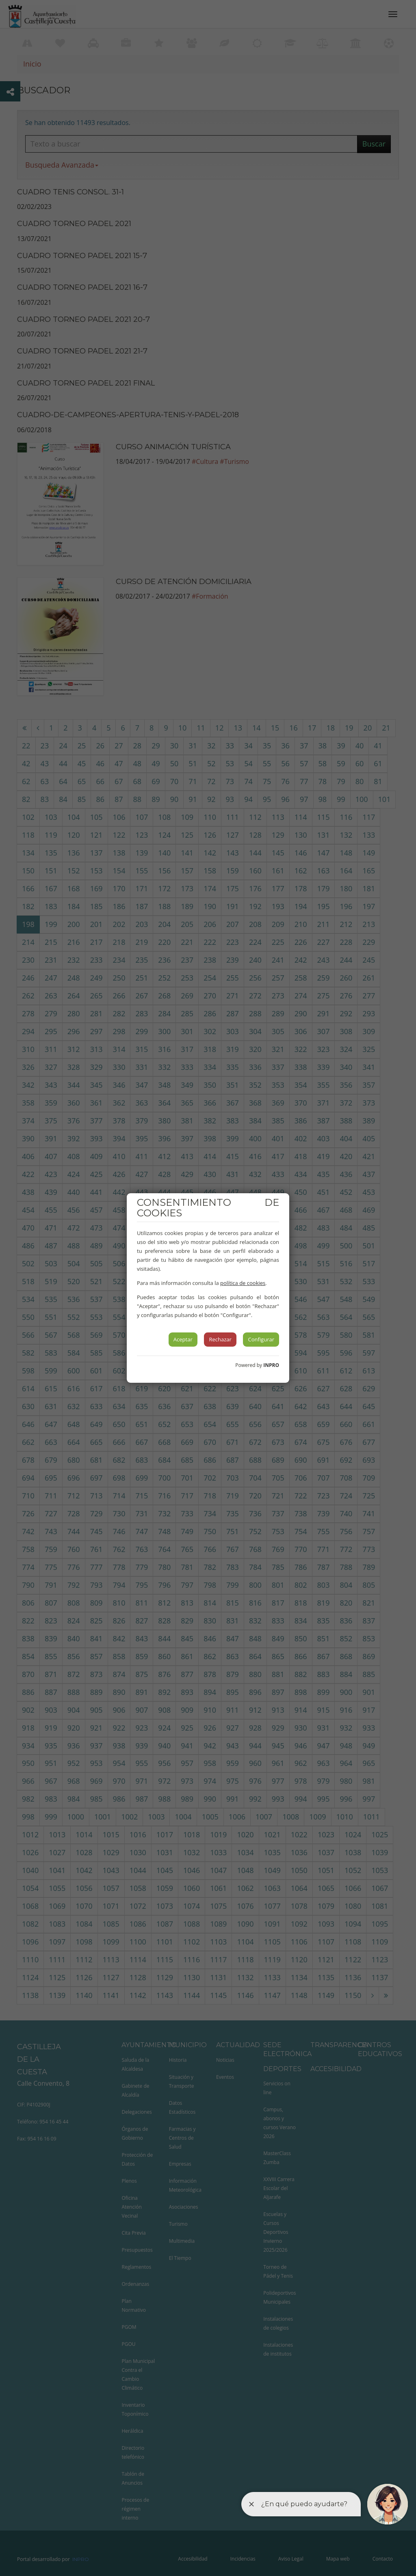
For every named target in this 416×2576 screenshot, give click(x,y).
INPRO (271, 1365)
